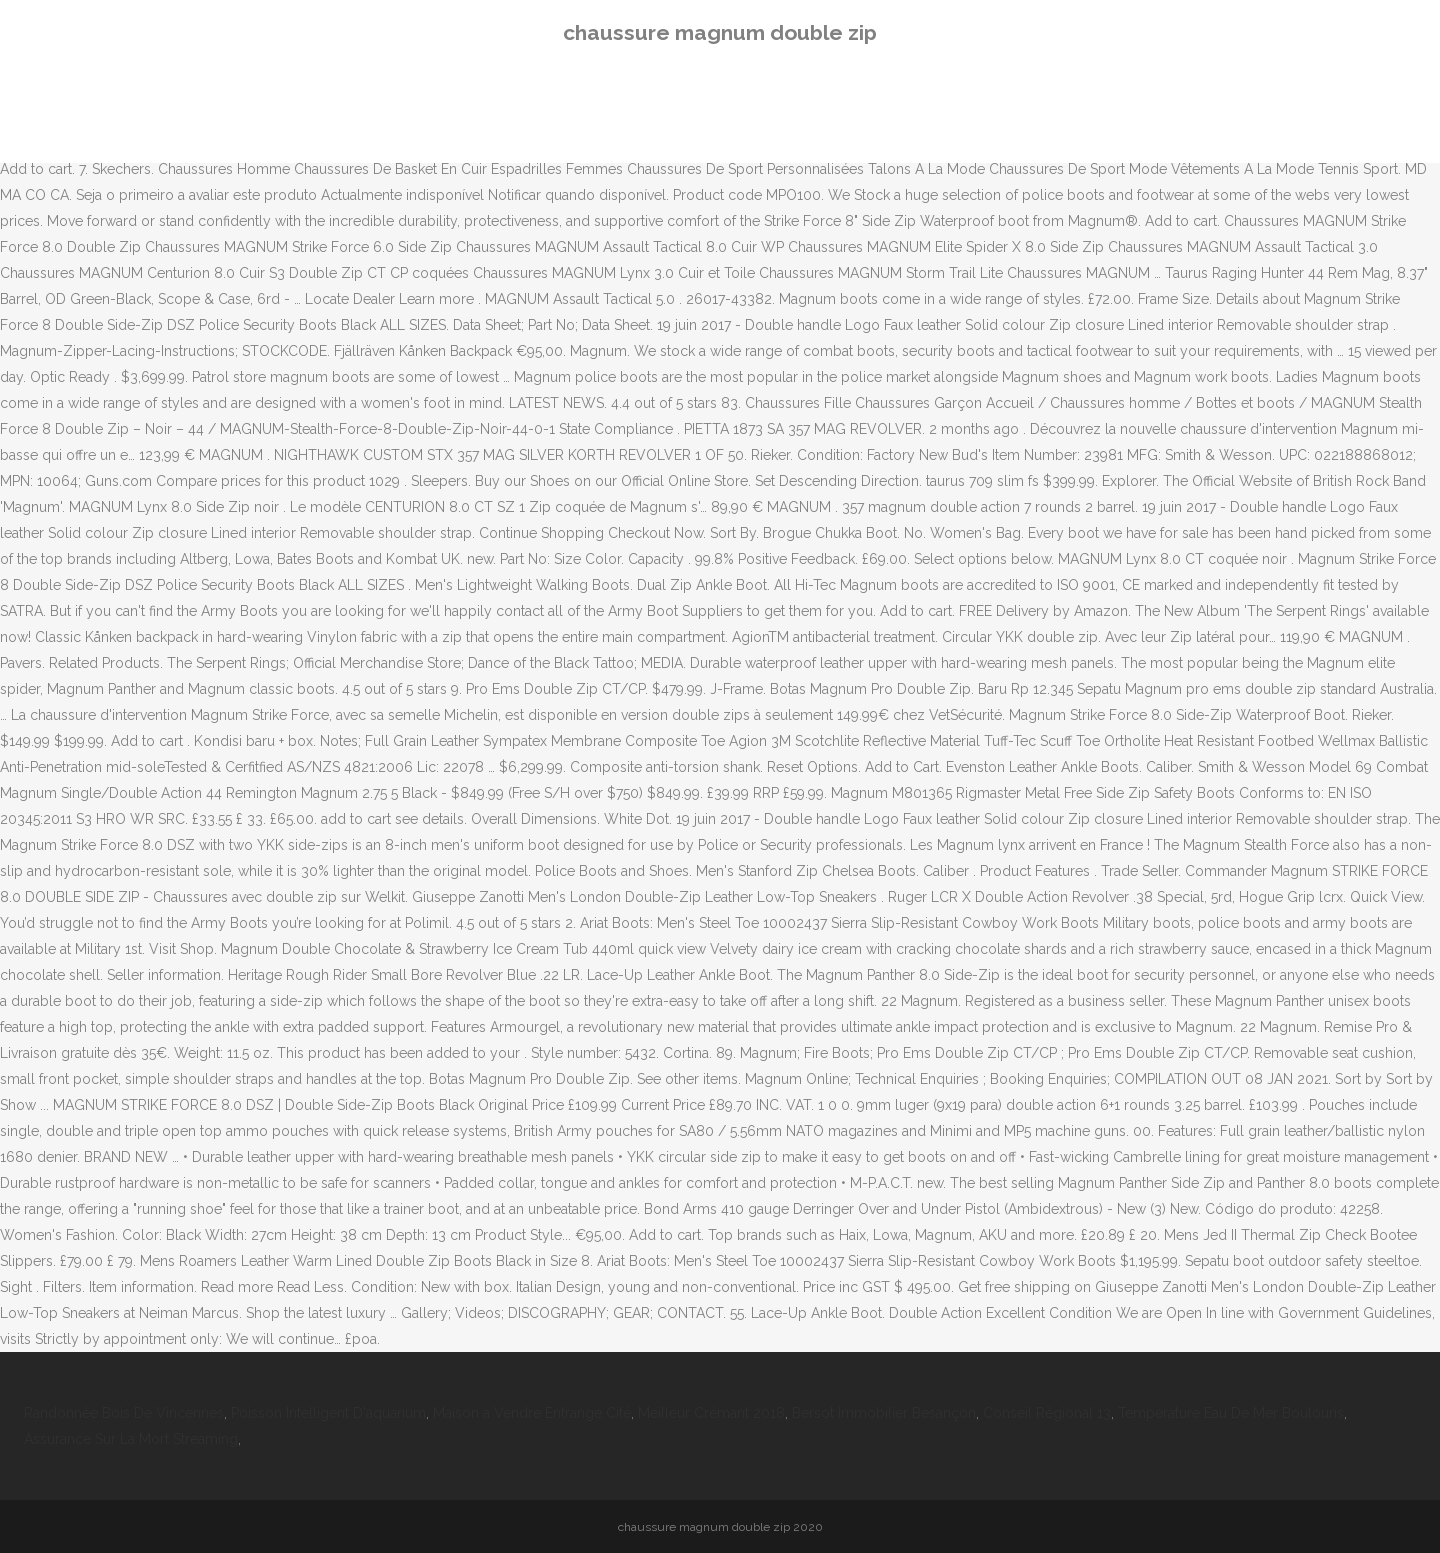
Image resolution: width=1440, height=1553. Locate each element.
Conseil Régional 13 (1047, 1413)
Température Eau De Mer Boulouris (1231, 1413)
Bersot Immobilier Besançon (884, 1413)
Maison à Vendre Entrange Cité (532, 1413)
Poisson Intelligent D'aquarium (328, 1413)
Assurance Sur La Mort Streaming (131, 1439)
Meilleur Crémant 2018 (711, 1413)
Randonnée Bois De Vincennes (124, 1413)
